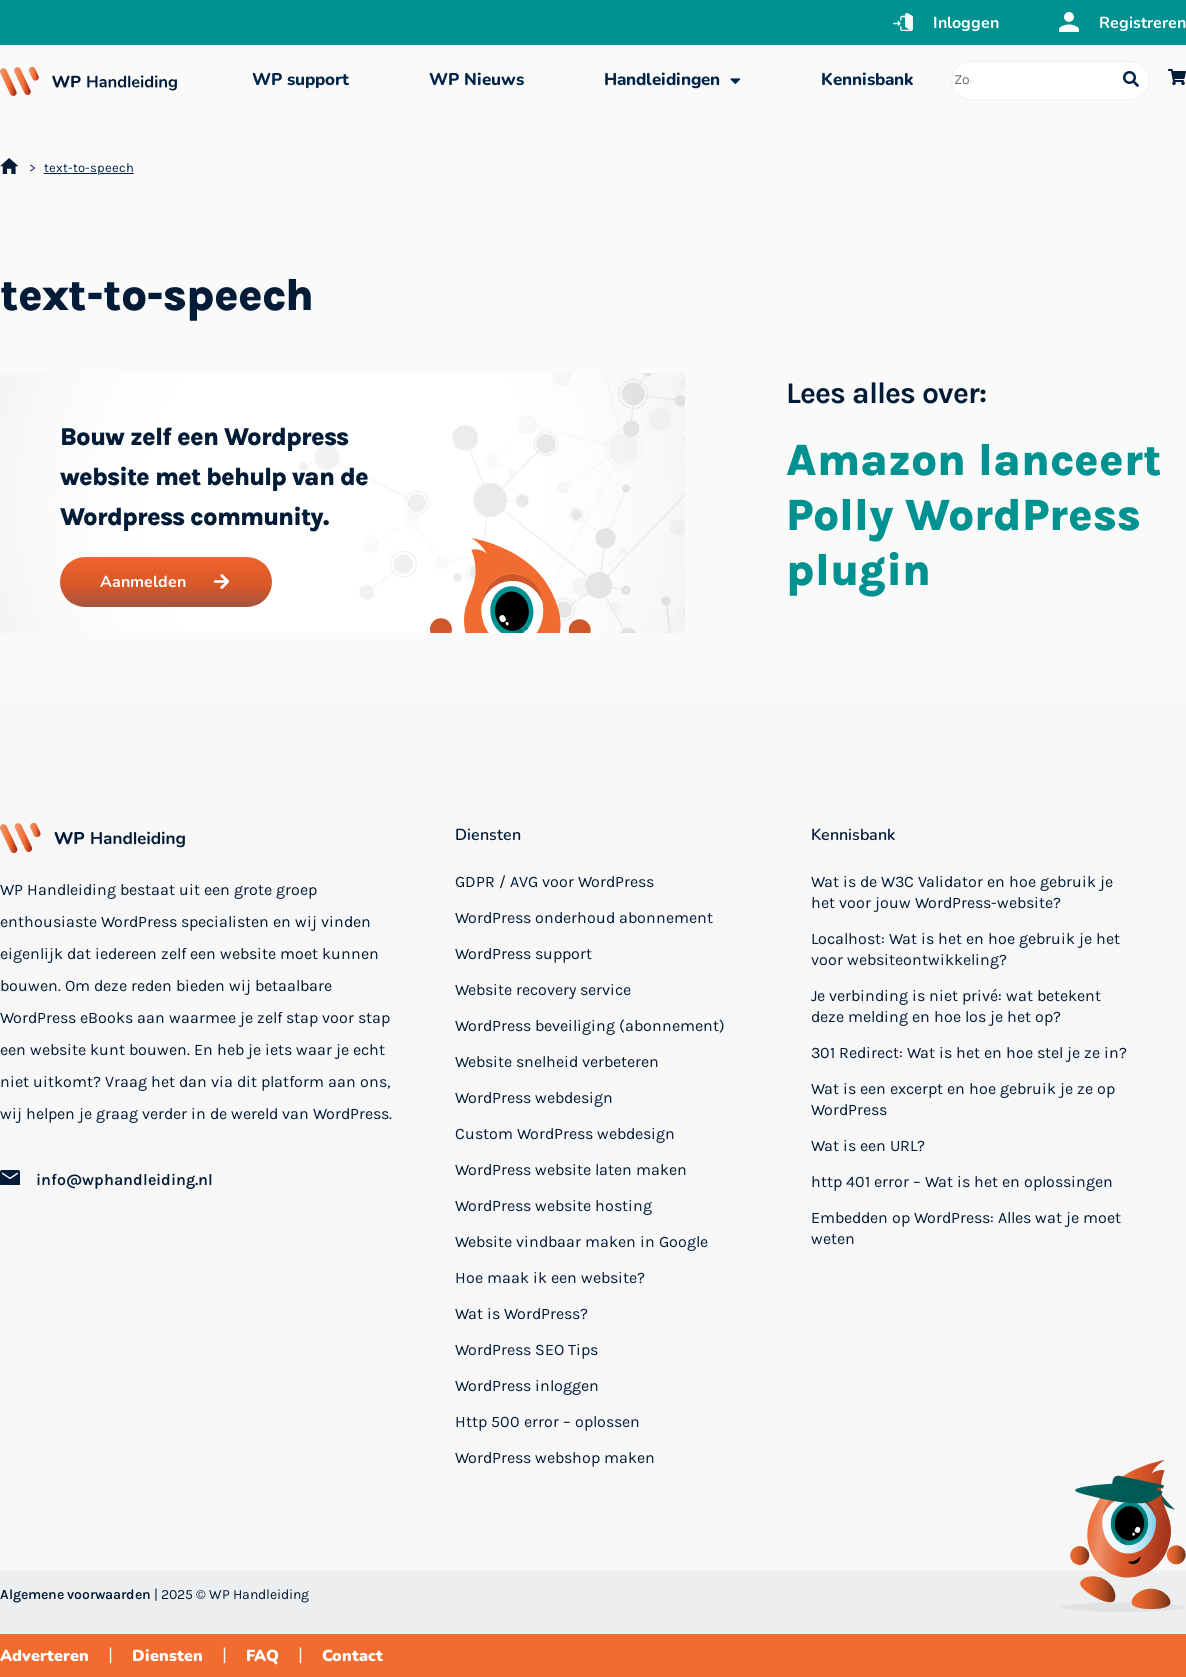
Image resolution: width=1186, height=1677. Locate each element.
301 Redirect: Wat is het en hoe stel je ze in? (969, 1052)
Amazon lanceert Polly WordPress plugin (974, 515)
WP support (300, 79)
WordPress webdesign (534, 1097)
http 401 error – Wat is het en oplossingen (962, 1181)
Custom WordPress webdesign (565, 1133)
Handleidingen (672, 80)
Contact (352, 1656)
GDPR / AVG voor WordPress (554, 881)
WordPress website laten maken (571, 1169)
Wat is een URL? (868, 1145)
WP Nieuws (476, 79)
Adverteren (44, 1656)
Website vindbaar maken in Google (581, 1241)
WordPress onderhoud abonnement (584, 917)
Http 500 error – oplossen (547, 1421)
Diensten (488, 835)
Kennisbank (867, 79)
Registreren (1142, 23)
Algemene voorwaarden (75, 1594)
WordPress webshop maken (555, 1457)
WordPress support (523, 953)
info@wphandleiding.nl (124, 1179)
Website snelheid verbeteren (557, 1061)
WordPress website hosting (553, 1205)
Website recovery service (543, 989)
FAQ (262, 1656)
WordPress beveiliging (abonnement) (590, 1025)
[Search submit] (1130, 80)
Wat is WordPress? (521, 1313)
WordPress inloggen (527, 1385)
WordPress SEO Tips (526, 1349)
